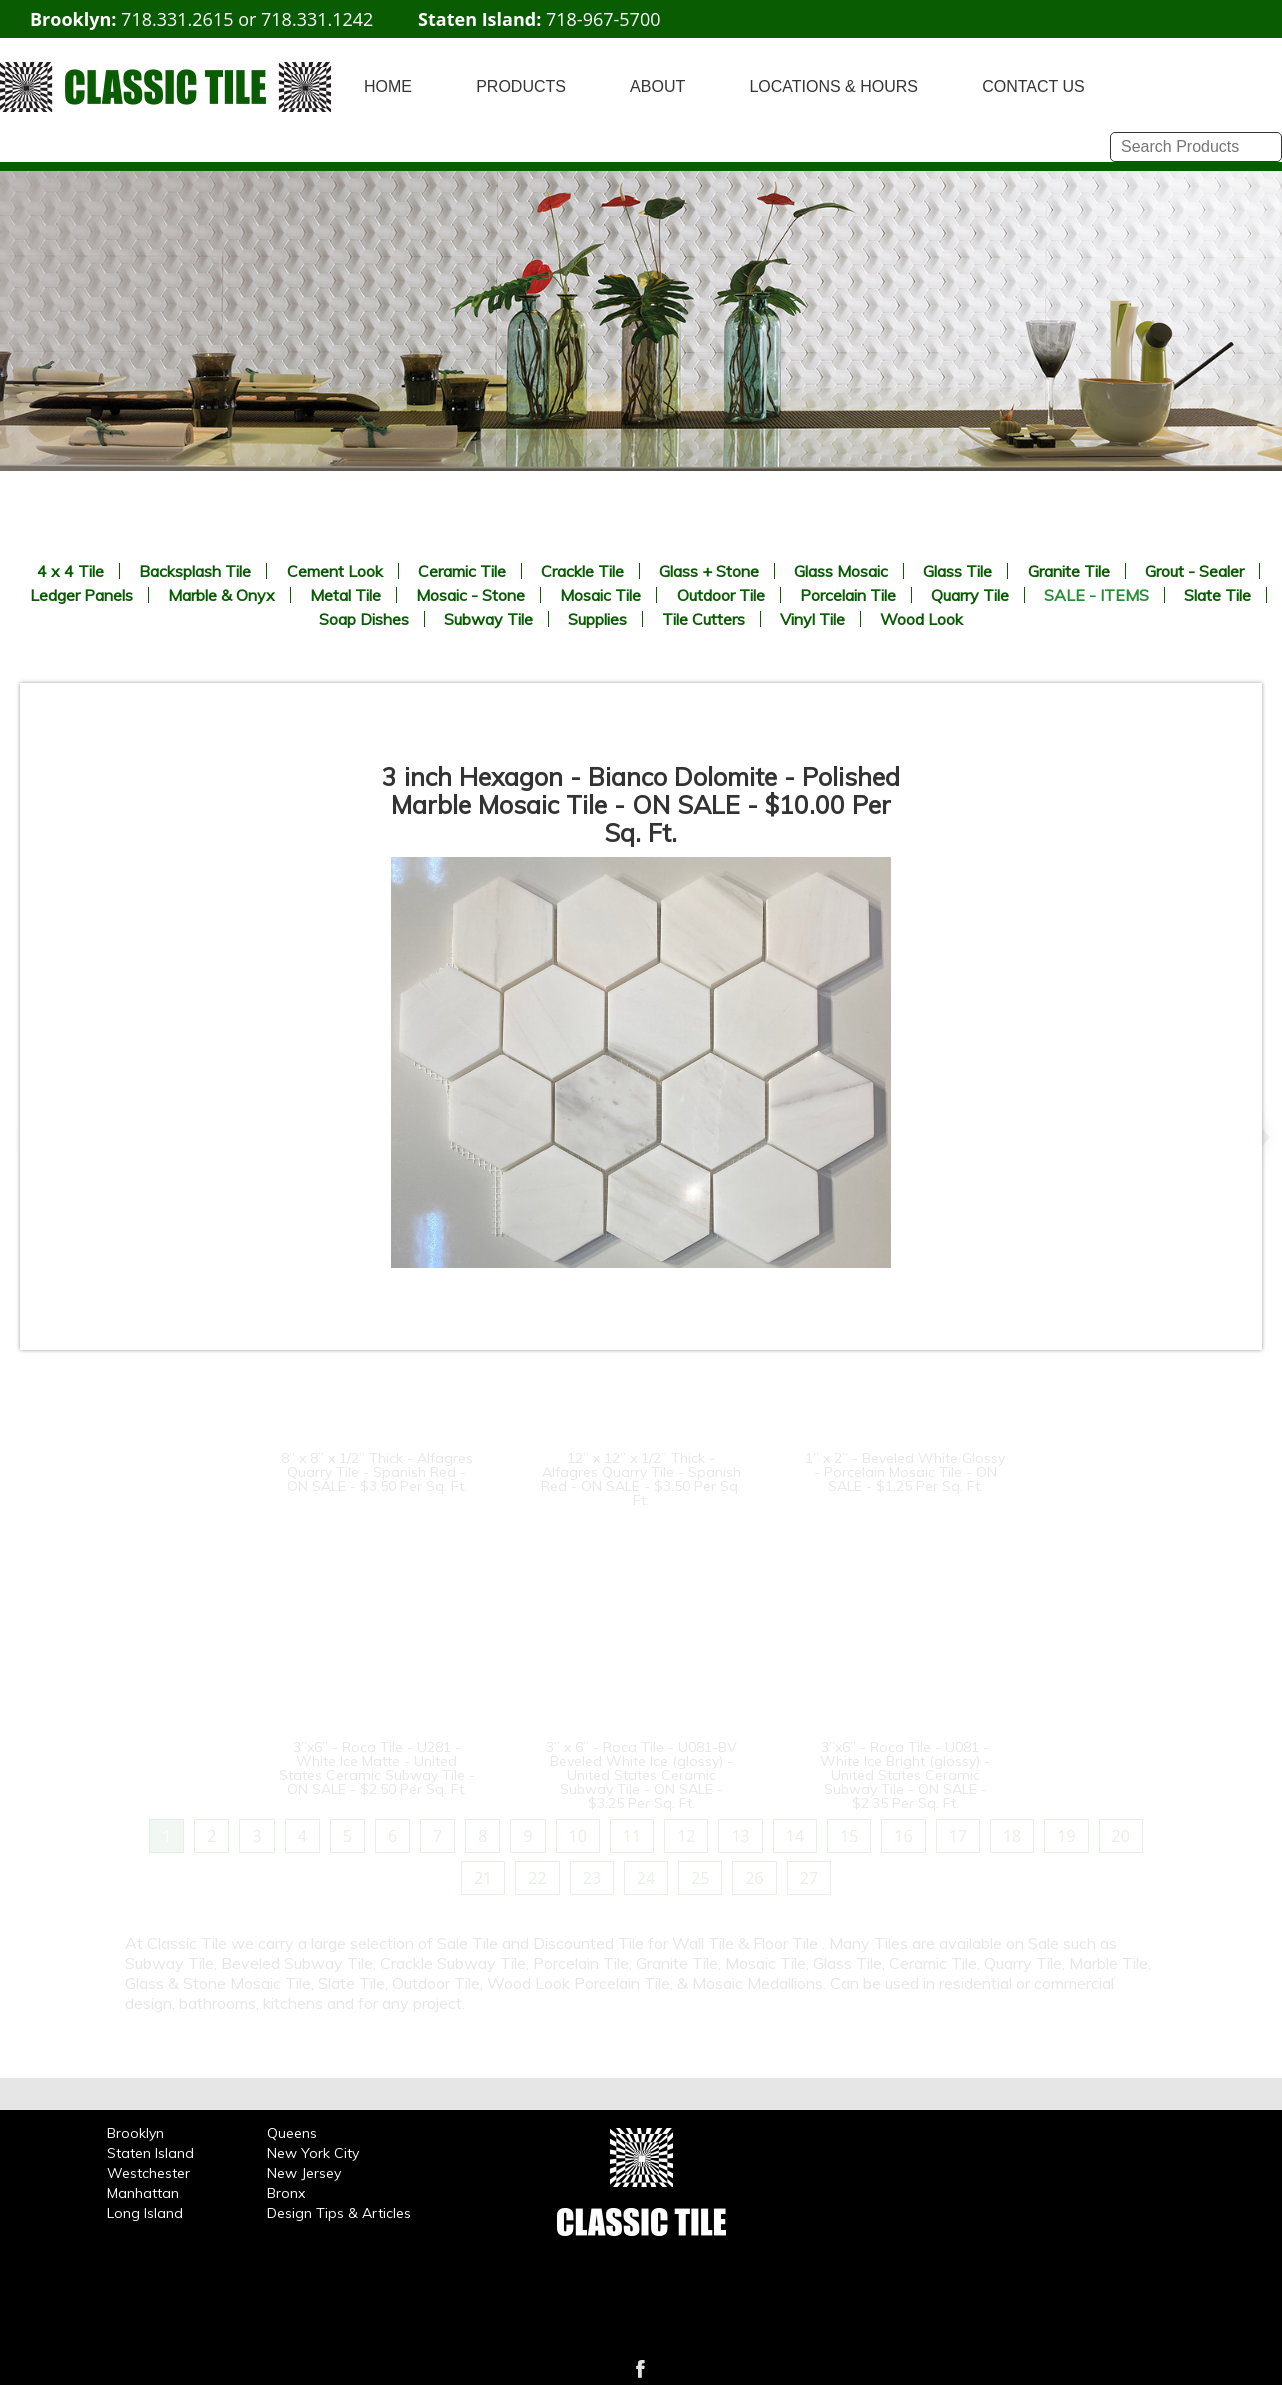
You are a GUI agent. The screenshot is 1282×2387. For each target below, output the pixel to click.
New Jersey (304, 2173)
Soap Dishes (364, 619)
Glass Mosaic (841, 571)
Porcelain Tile (848, 595)
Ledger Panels (81, 595)
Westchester (148, 2173)
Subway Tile (488, 619)
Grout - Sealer (1194, 571)
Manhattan (143, 2193)
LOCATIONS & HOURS (833, 86)
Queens (292, 2133)
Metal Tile (345, 595)
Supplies (597, 619)
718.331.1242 (317, 19)
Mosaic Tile (600, 595)
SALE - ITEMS (1096, 595)
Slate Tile (1217, 595)
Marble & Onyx (221, 595)
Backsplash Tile (195, 571)
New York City (313, 2153)
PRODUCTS (521, 86)
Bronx (286, 2193)
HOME (388, 86)
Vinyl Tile (812, 619)
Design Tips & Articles (339, 2213)
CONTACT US (1033, 86)
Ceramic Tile (462, 571)
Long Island (145, 2213)
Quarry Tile (970, 595)
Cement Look (335, 571)
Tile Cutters (703, 619)
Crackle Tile (582, 571)
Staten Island (150, 2153)
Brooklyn (135, 2133)
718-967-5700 (603, 19)
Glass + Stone (709, 571)
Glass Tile (957, 571)
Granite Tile (1069, 571)
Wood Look (921, 619)
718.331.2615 (177, 19)
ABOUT (657, 86)
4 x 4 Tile (70, 571)
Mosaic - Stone (470, 595)
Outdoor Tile (721, 595)
